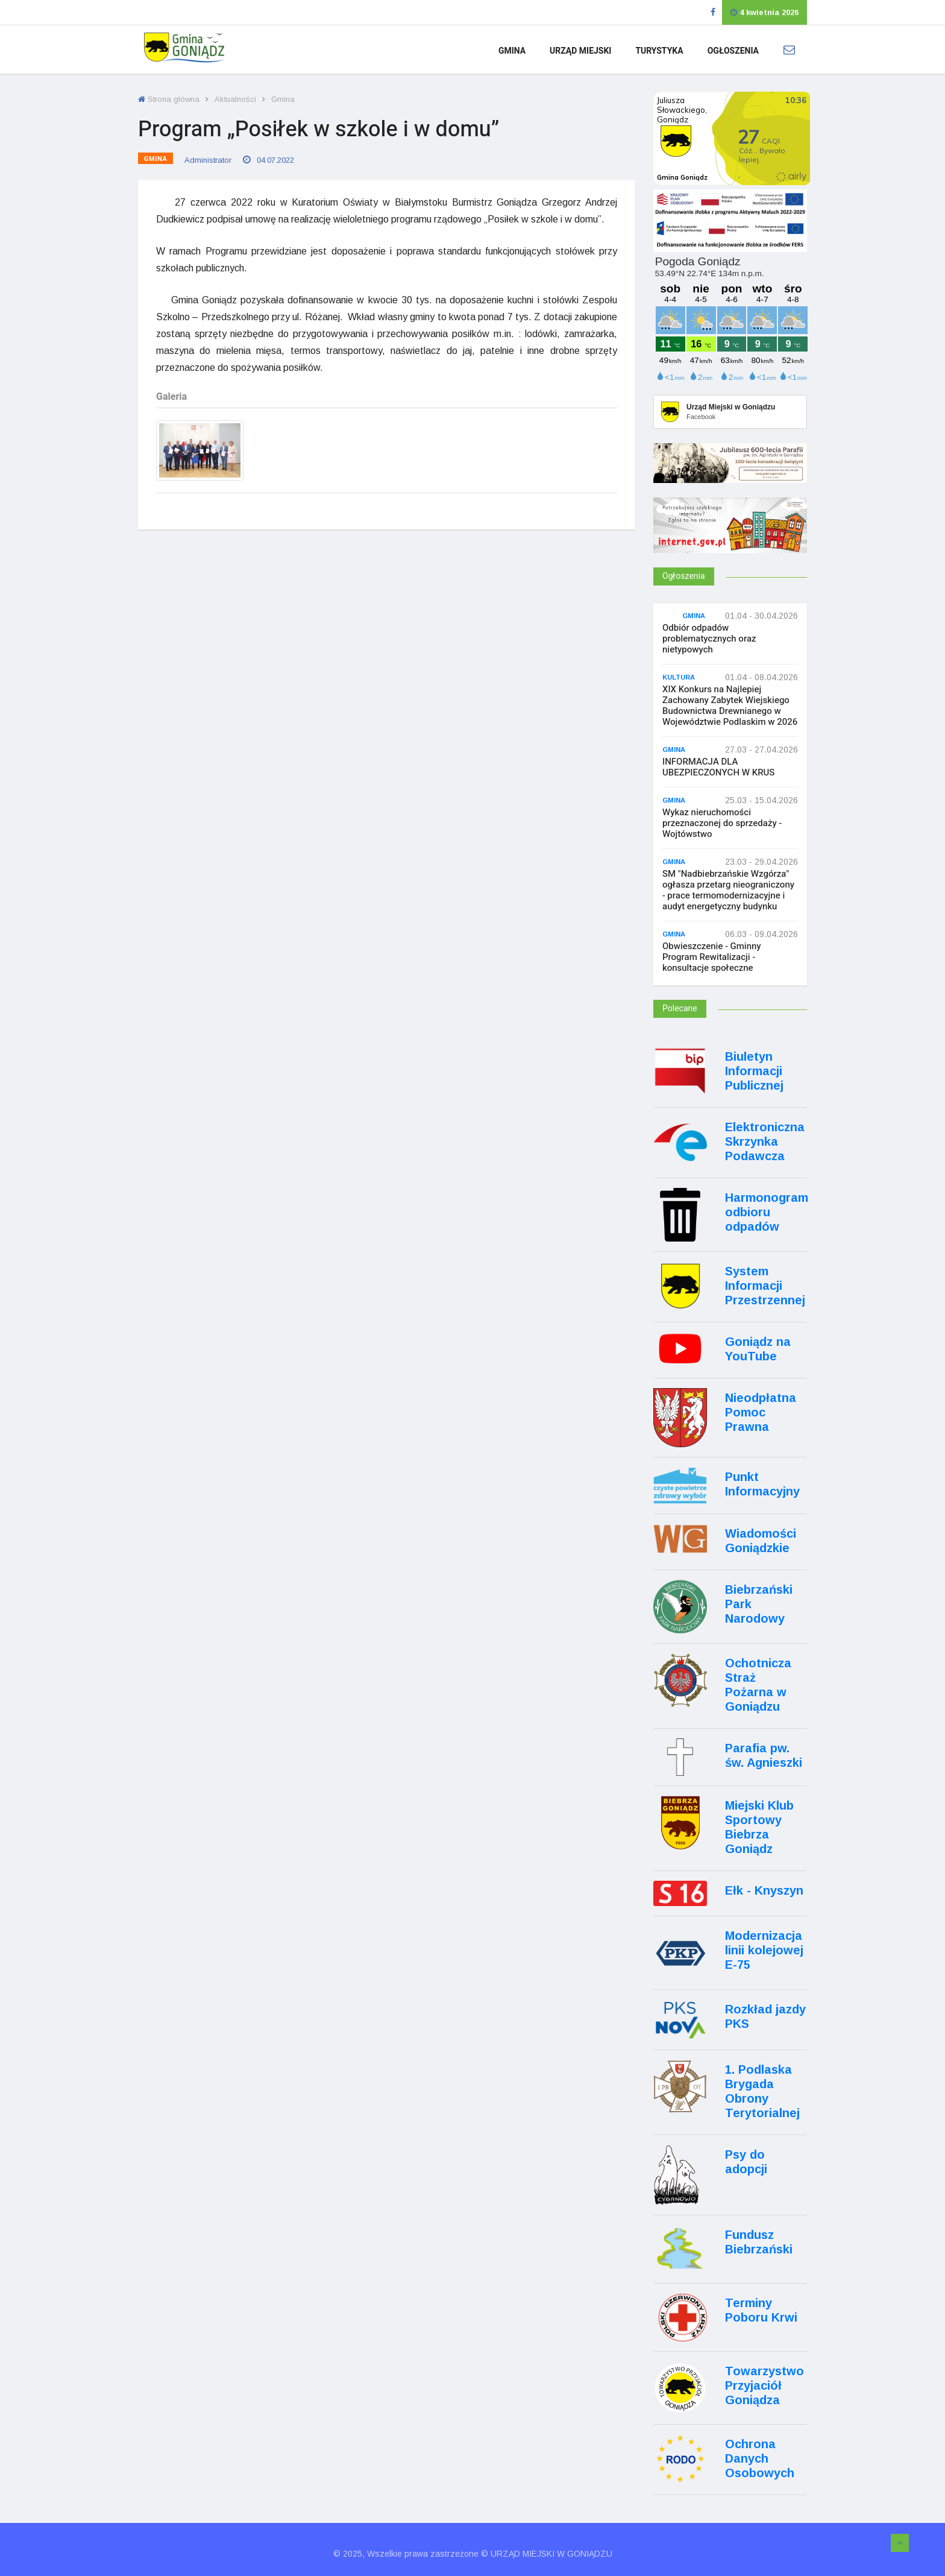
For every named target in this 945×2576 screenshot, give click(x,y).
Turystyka (659, 51)
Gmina (512, 51)
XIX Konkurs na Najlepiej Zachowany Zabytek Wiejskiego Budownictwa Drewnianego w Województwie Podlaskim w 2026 (729, 705)
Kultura (678, 677)
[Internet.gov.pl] (730, 541)
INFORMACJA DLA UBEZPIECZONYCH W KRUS (718, 767)
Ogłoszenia (733, 51)
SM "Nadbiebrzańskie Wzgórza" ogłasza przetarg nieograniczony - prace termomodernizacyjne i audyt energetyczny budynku (728, 890)
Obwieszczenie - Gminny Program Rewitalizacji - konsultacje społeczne (711, 956)
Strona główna (168, 99)
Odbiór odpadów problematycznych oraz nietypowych (709, 638)
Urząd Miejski (580, 51)
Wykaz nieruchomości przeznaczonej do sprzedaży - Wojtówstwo (722, 823)
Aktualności (235, 99)
